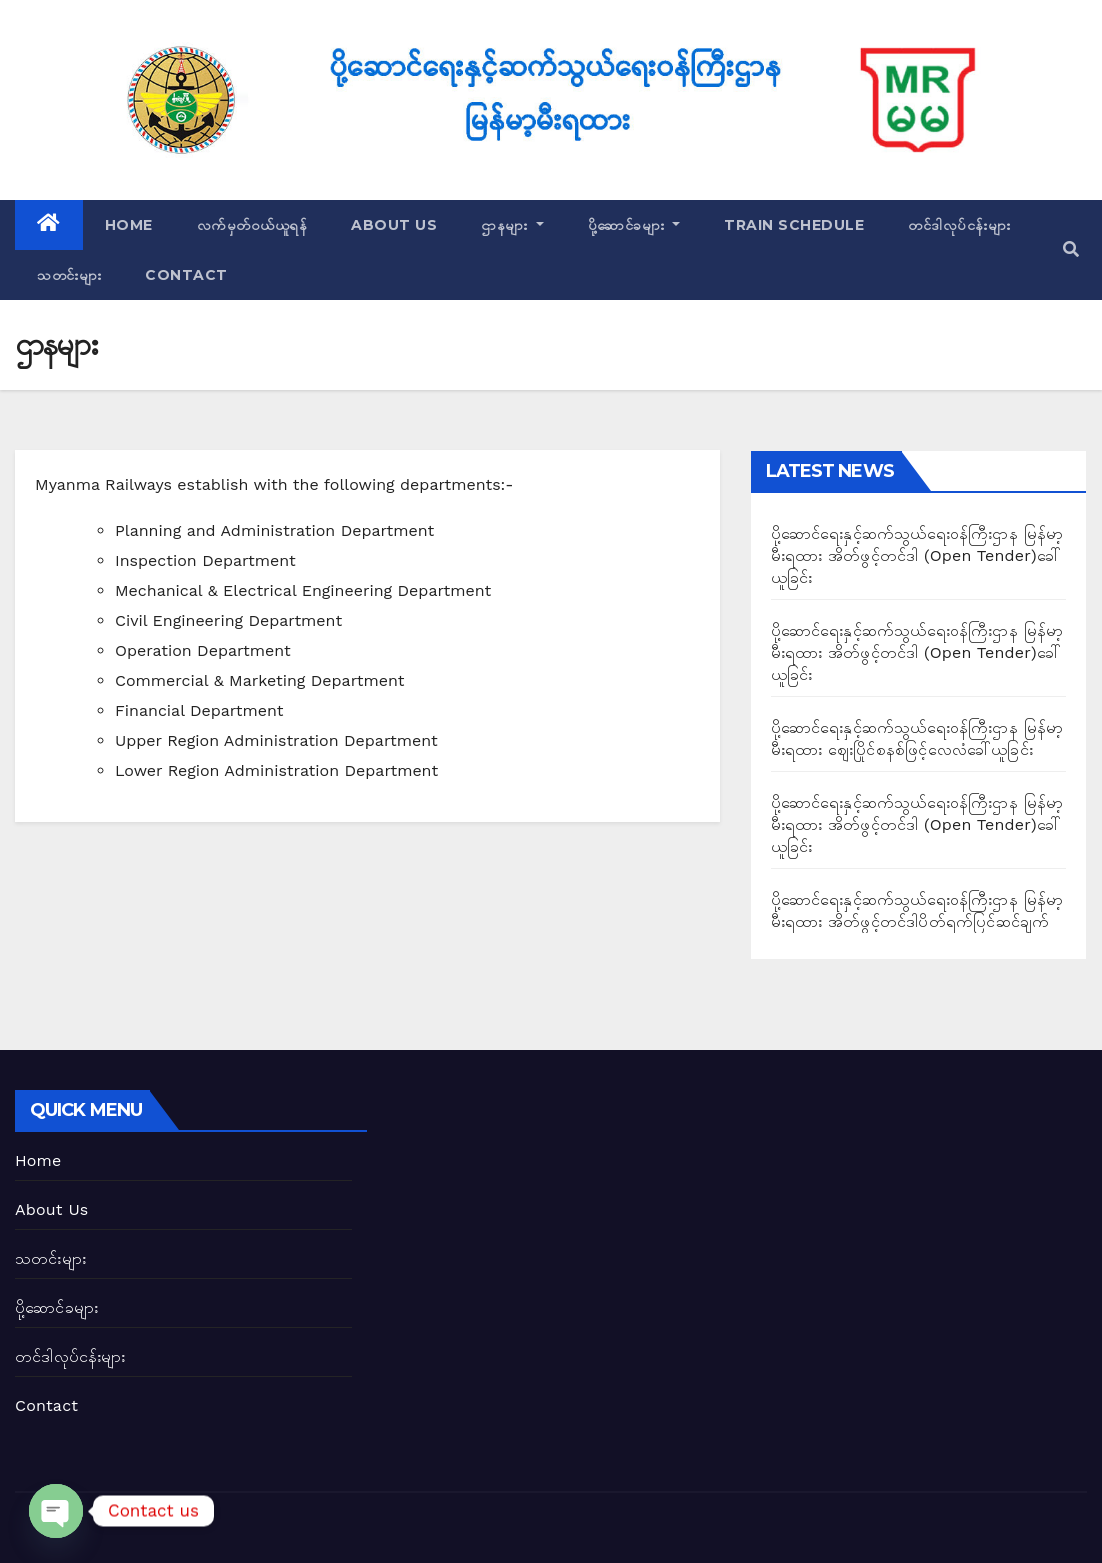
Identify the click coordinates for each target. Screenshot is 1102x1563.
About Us (394, 225)
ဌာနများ (512, 225)
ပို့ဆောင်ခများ (634, 225)
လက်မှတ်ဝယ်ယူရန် (252, 225)
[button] (1071, 249)
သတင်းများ (69, 275)
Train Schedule (794, 225)
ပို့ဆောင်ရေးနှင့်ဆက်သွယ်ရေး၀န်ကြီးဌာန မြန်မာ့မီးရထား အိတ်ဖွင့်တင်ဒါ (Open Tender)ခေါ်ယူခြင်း (917, 555)
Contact (186, 275)
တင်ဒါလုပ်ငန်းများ (959, 225)
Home (129, 225)
